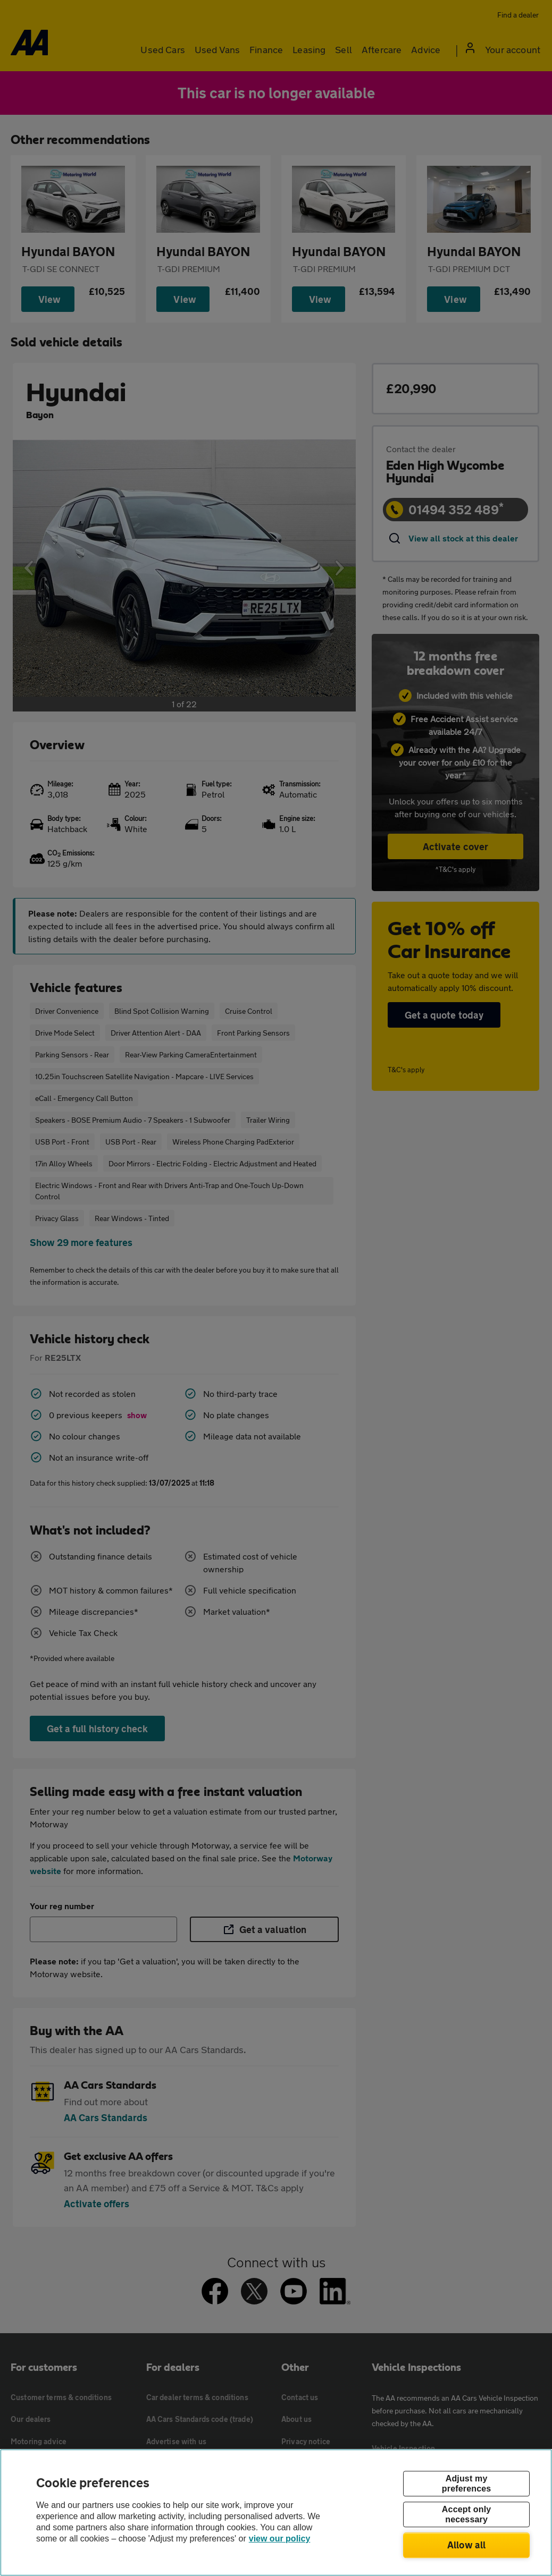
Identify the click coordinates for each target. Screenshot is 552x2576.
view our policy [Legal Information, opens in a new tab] (280, 2538)
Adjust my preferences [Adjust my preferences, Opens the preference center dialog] (466, 2483)
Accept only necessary (466, 2514)
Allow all (466, 2544)
